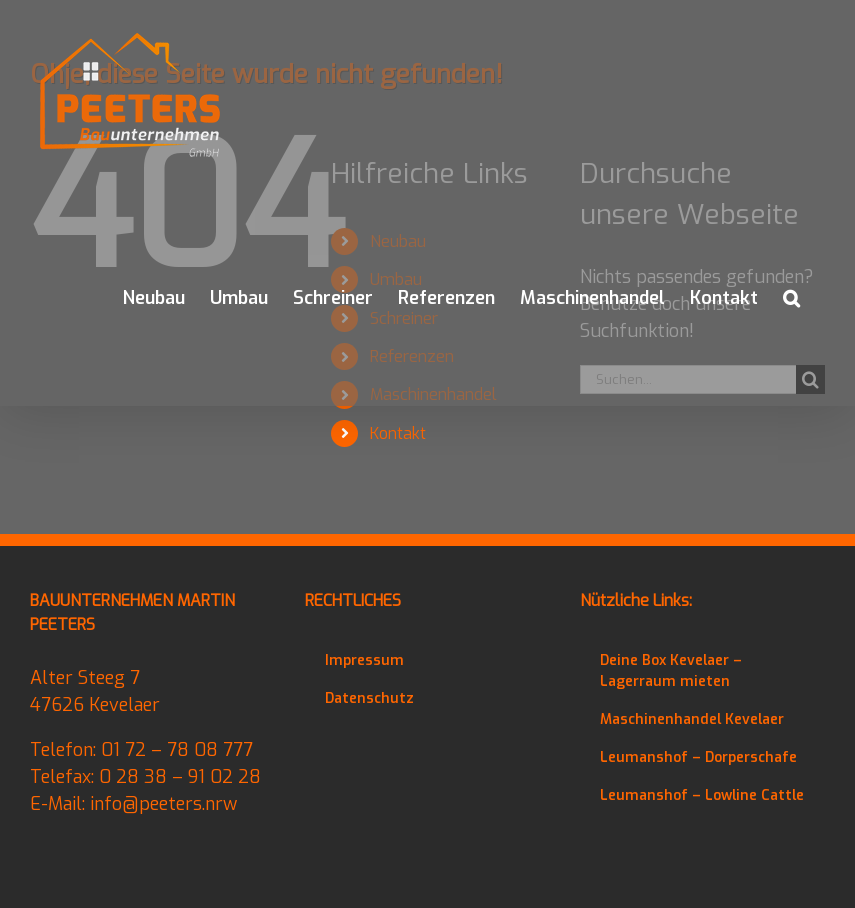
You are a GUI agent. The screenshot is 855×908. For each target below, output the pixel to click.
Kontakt (398, 433)
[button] (791, 298)
